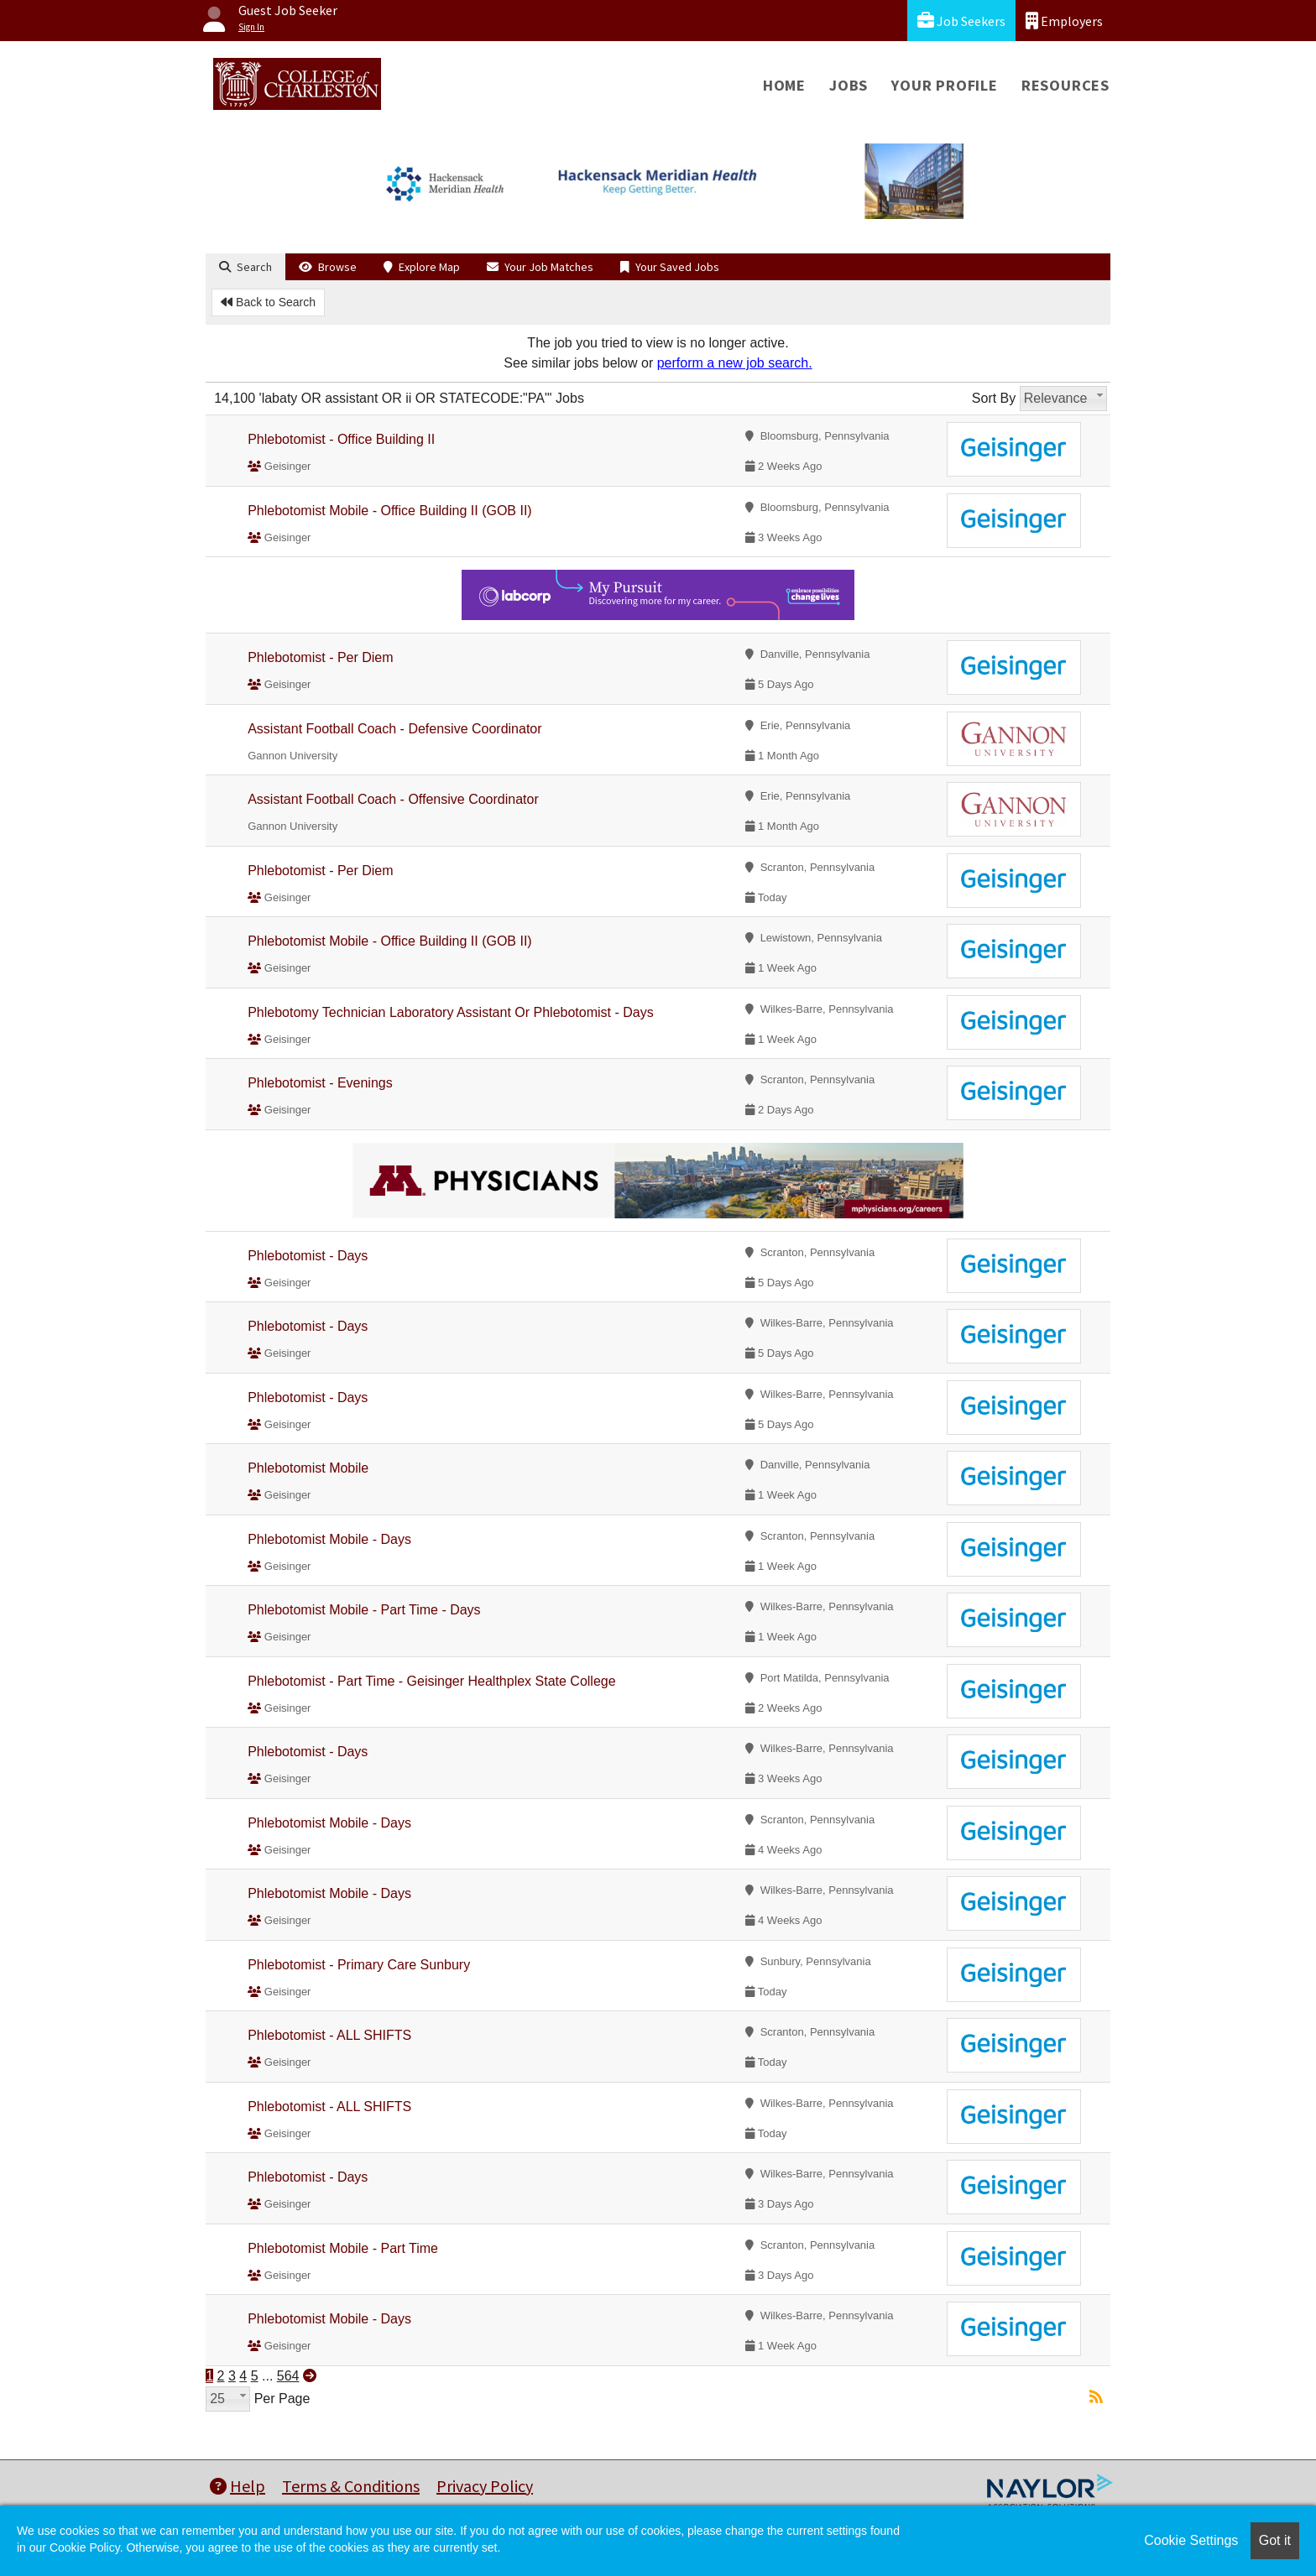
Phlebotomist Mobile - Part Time (343, 2248)
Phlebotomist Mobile (308, 1468)
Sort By (994, 398)
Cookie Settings (1191, 2540)
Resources (1065, 85)
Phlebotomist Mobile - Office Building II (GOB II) (390, 510)
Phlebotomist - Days (308, 1256)
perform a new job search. (734, 363)
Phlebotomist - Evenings (320, 1083)
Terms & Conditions (351, 2485)
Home (784, 85)
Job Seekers (961, 20)
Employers (1064, 20)
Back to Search (268, 302)
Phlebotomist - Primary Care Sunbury (359, 1965)
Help (237, 2485)
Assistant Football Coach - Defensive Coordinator (394, 729)
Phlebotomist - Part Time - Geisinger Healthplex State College (431, 1681)
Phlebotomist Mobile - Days (329, 1539)
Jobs (848, 85)
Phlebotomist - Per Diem (320, 657)
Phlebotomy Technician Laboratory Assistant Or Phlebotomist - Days (451, 1012)
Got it (1275, 2540)
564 (288, 2376)
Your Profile (944, 85)
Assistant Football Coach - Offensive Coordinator (393, 799)
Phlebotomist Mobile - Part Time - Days (364, 1610)
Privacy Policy (484, 2485)
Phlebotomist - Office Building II (341, 439)
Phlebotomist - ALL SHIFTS (329, 2035)
